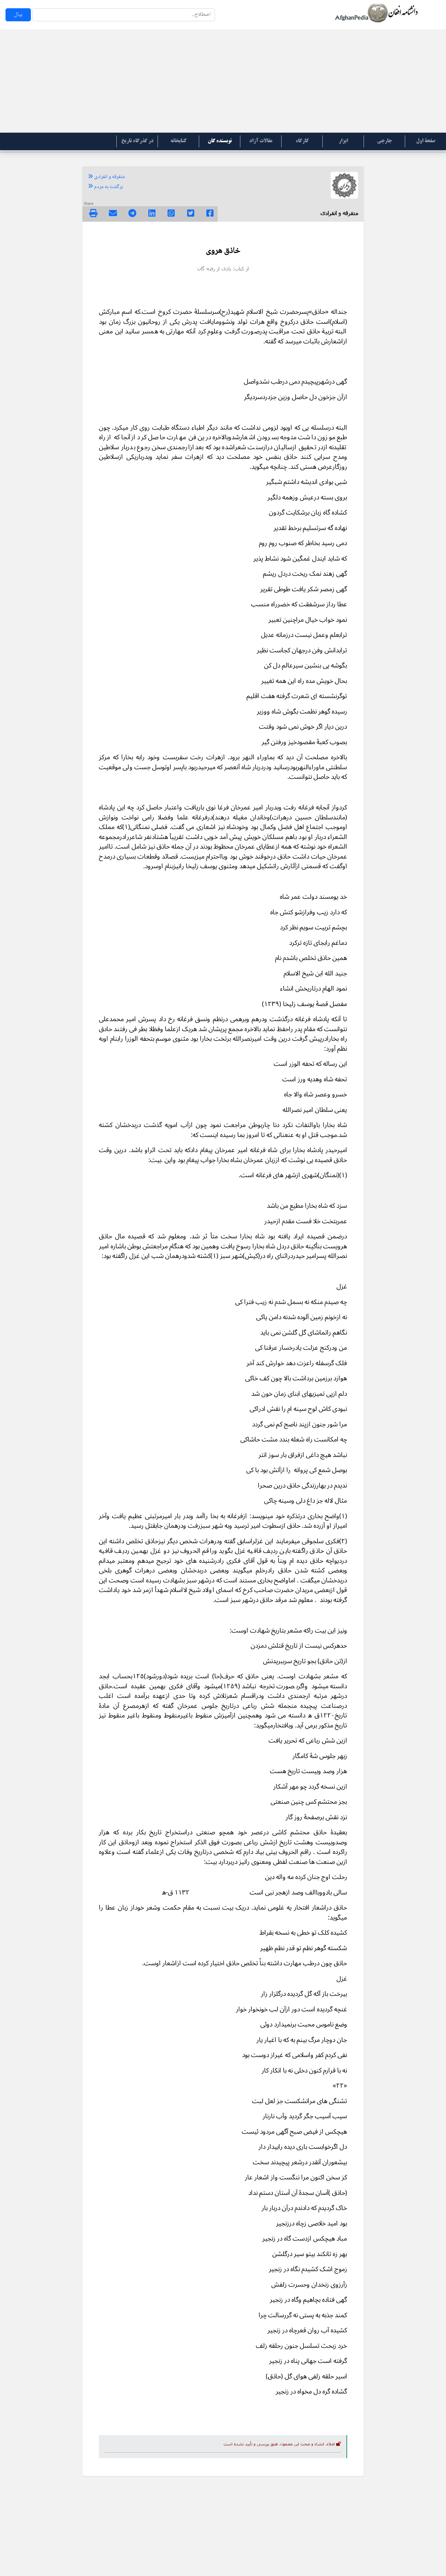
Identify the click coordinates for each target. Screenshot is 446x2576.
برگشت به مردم (105, 187)
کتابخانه (178, 141)
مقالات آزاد (260, 141)
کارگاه (302, 141)
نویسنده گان (220, 141)
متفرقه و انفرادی (106, 177)
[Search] (123, 14)
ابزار (343, 141)
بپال (18, 14)
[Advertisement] (223, 81)
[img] (93, 213)
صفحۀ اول (425, 141)
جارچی (384, 141)
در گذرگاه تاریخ (137, 141)
